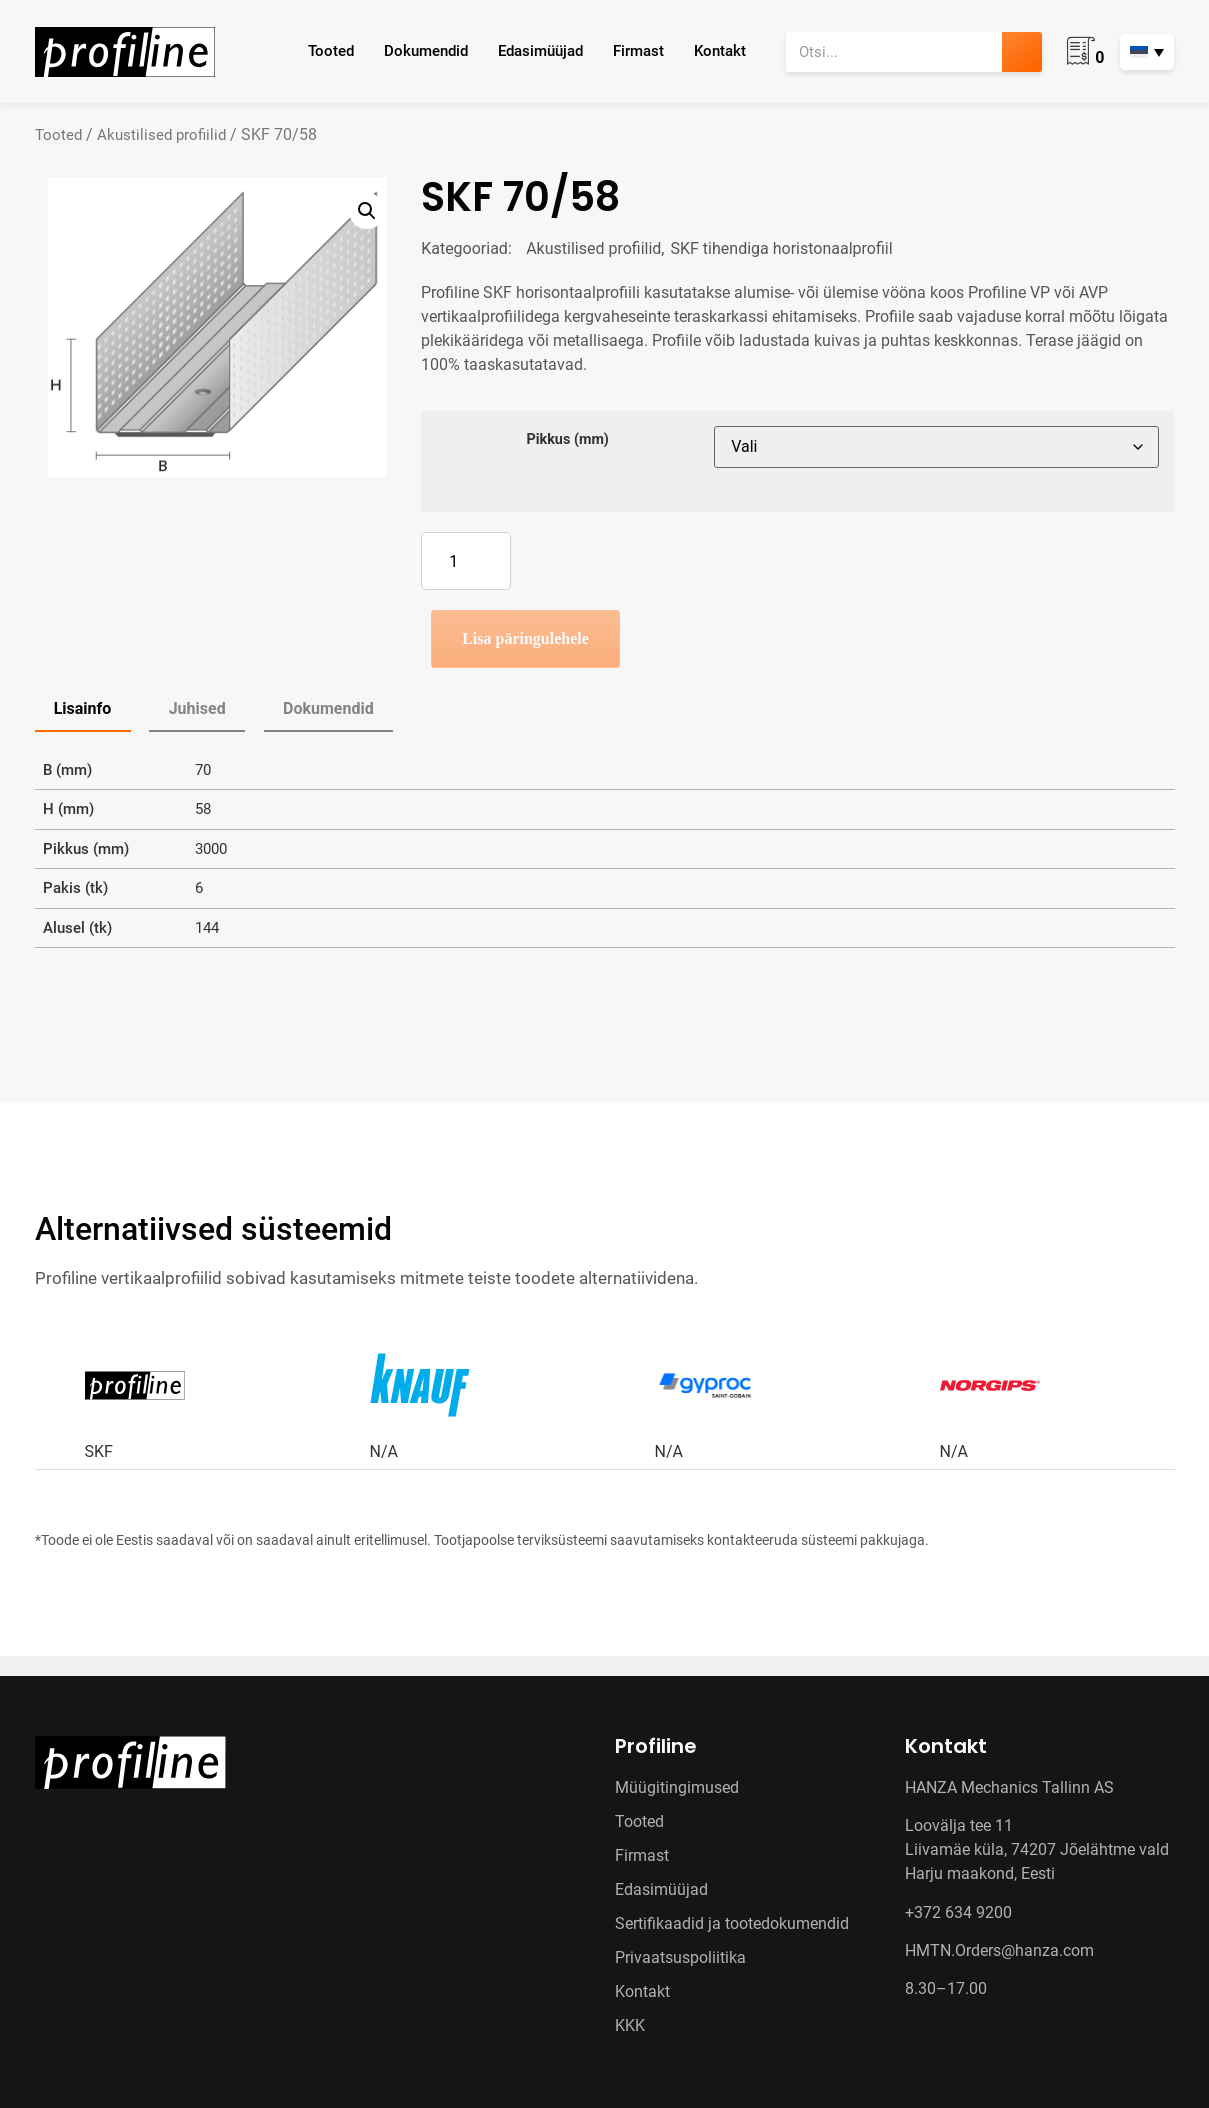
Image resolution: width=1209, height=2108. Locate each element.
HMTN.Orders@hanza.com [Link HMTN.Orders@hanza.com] (999, 1950)
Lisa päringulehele (525, 638)
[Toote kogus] (466, 561)
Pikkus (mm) (567, 440)
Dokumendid (426, 51)
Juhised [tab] (197, 708)
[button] (367, 211)
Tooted (331, 51)
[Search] (1022, 52)
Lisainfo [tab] (83, 708)
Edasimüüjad (540, 51)
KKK (630, 2025)
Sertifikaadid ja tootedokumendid (732, 1923)
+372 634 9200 (958, 1912)
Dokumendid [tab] (328, 708)
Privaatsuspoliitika (680, 1957)
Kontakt (720, 51)
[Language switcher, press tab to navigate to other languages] (1147, 52)
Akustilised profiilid (161, 135)
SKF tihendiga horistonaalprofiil (782, 248)
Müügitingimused (677, 1787)
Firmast (638, 51)
